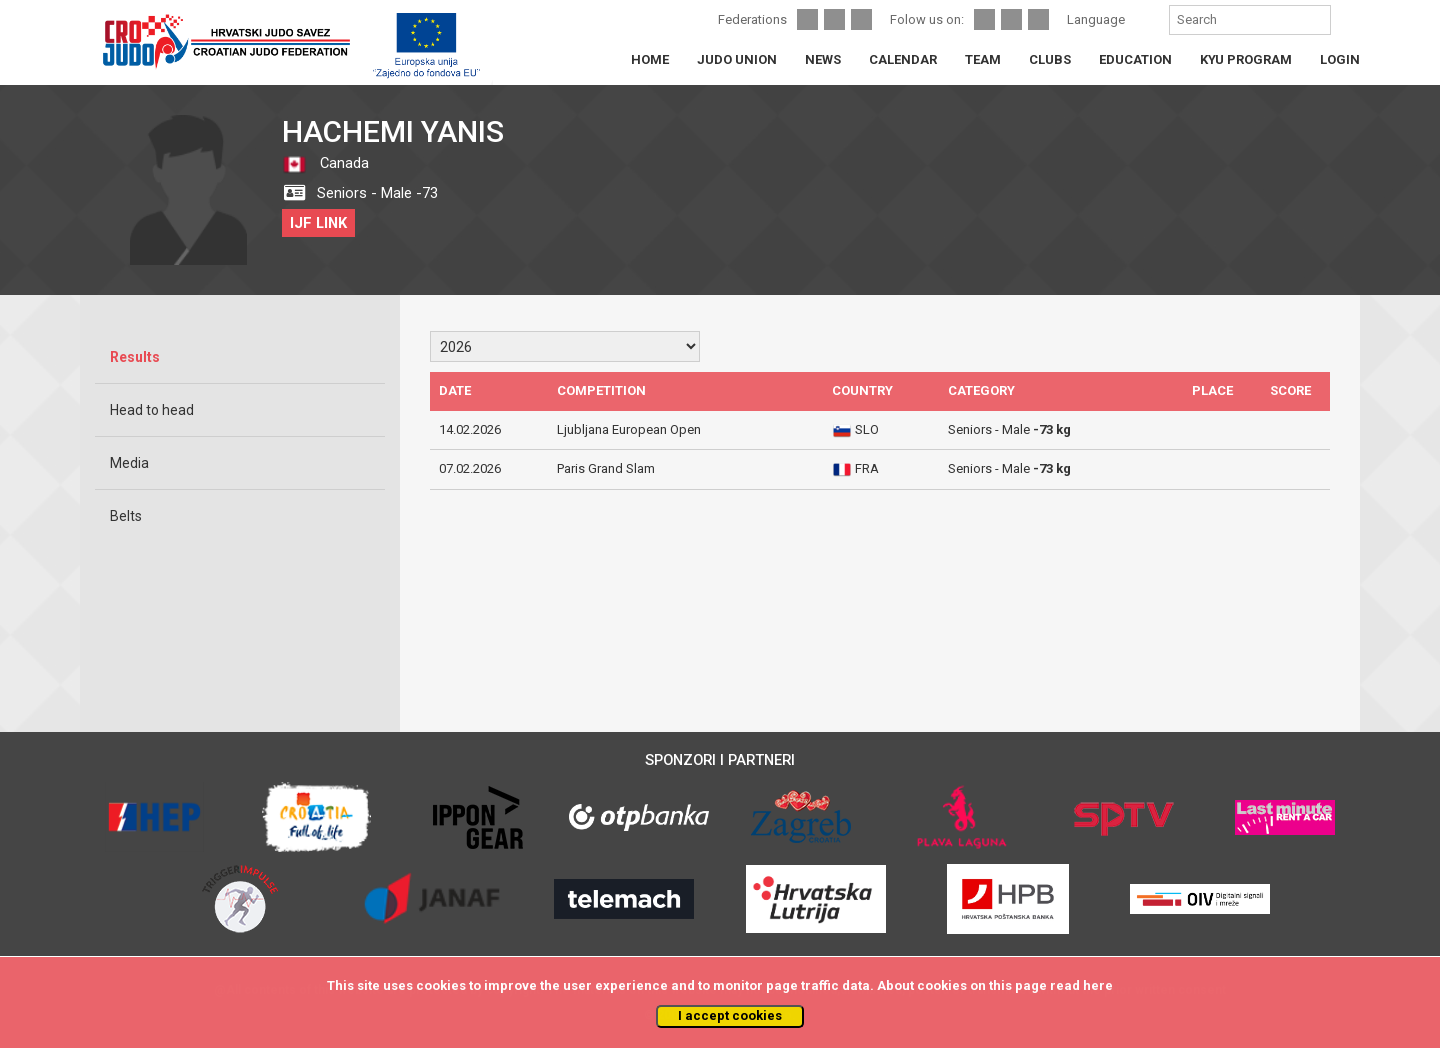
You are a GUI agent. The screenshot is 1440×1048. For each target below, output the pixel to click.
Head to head (152, 410)
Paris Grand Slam (606, 468)
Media (129, 463)
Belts (126, 516)
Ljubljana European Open (629, 429)
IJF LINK (318, 223)
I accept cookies (730, 1015)
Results (135, 357)
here (1098, 985)
